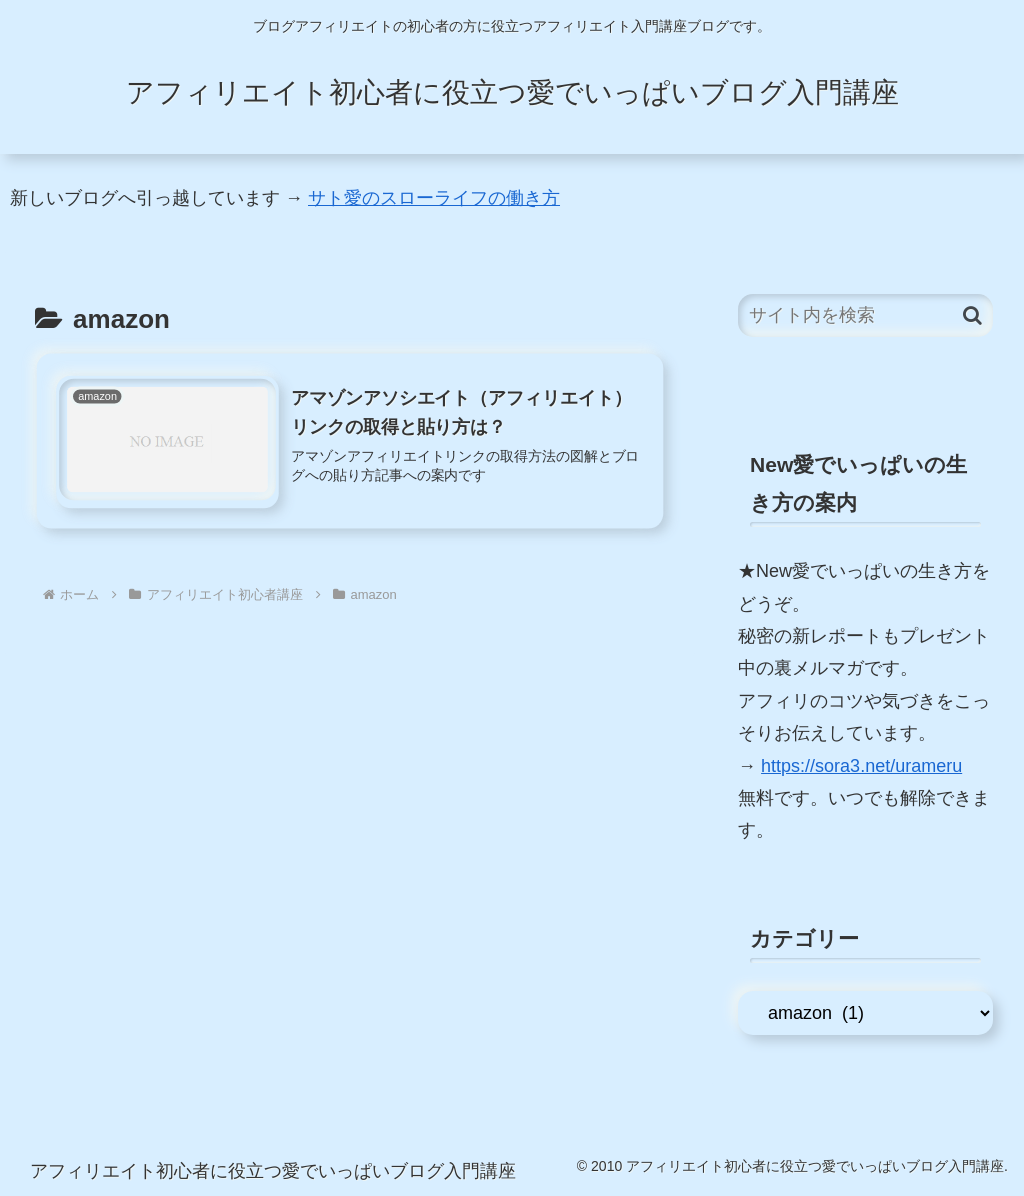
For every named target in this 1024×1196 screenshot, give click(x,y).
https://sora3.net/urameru (861, 766)
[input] (865, 315)
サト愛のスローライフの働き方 (434, 198)
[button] (972, 315)
